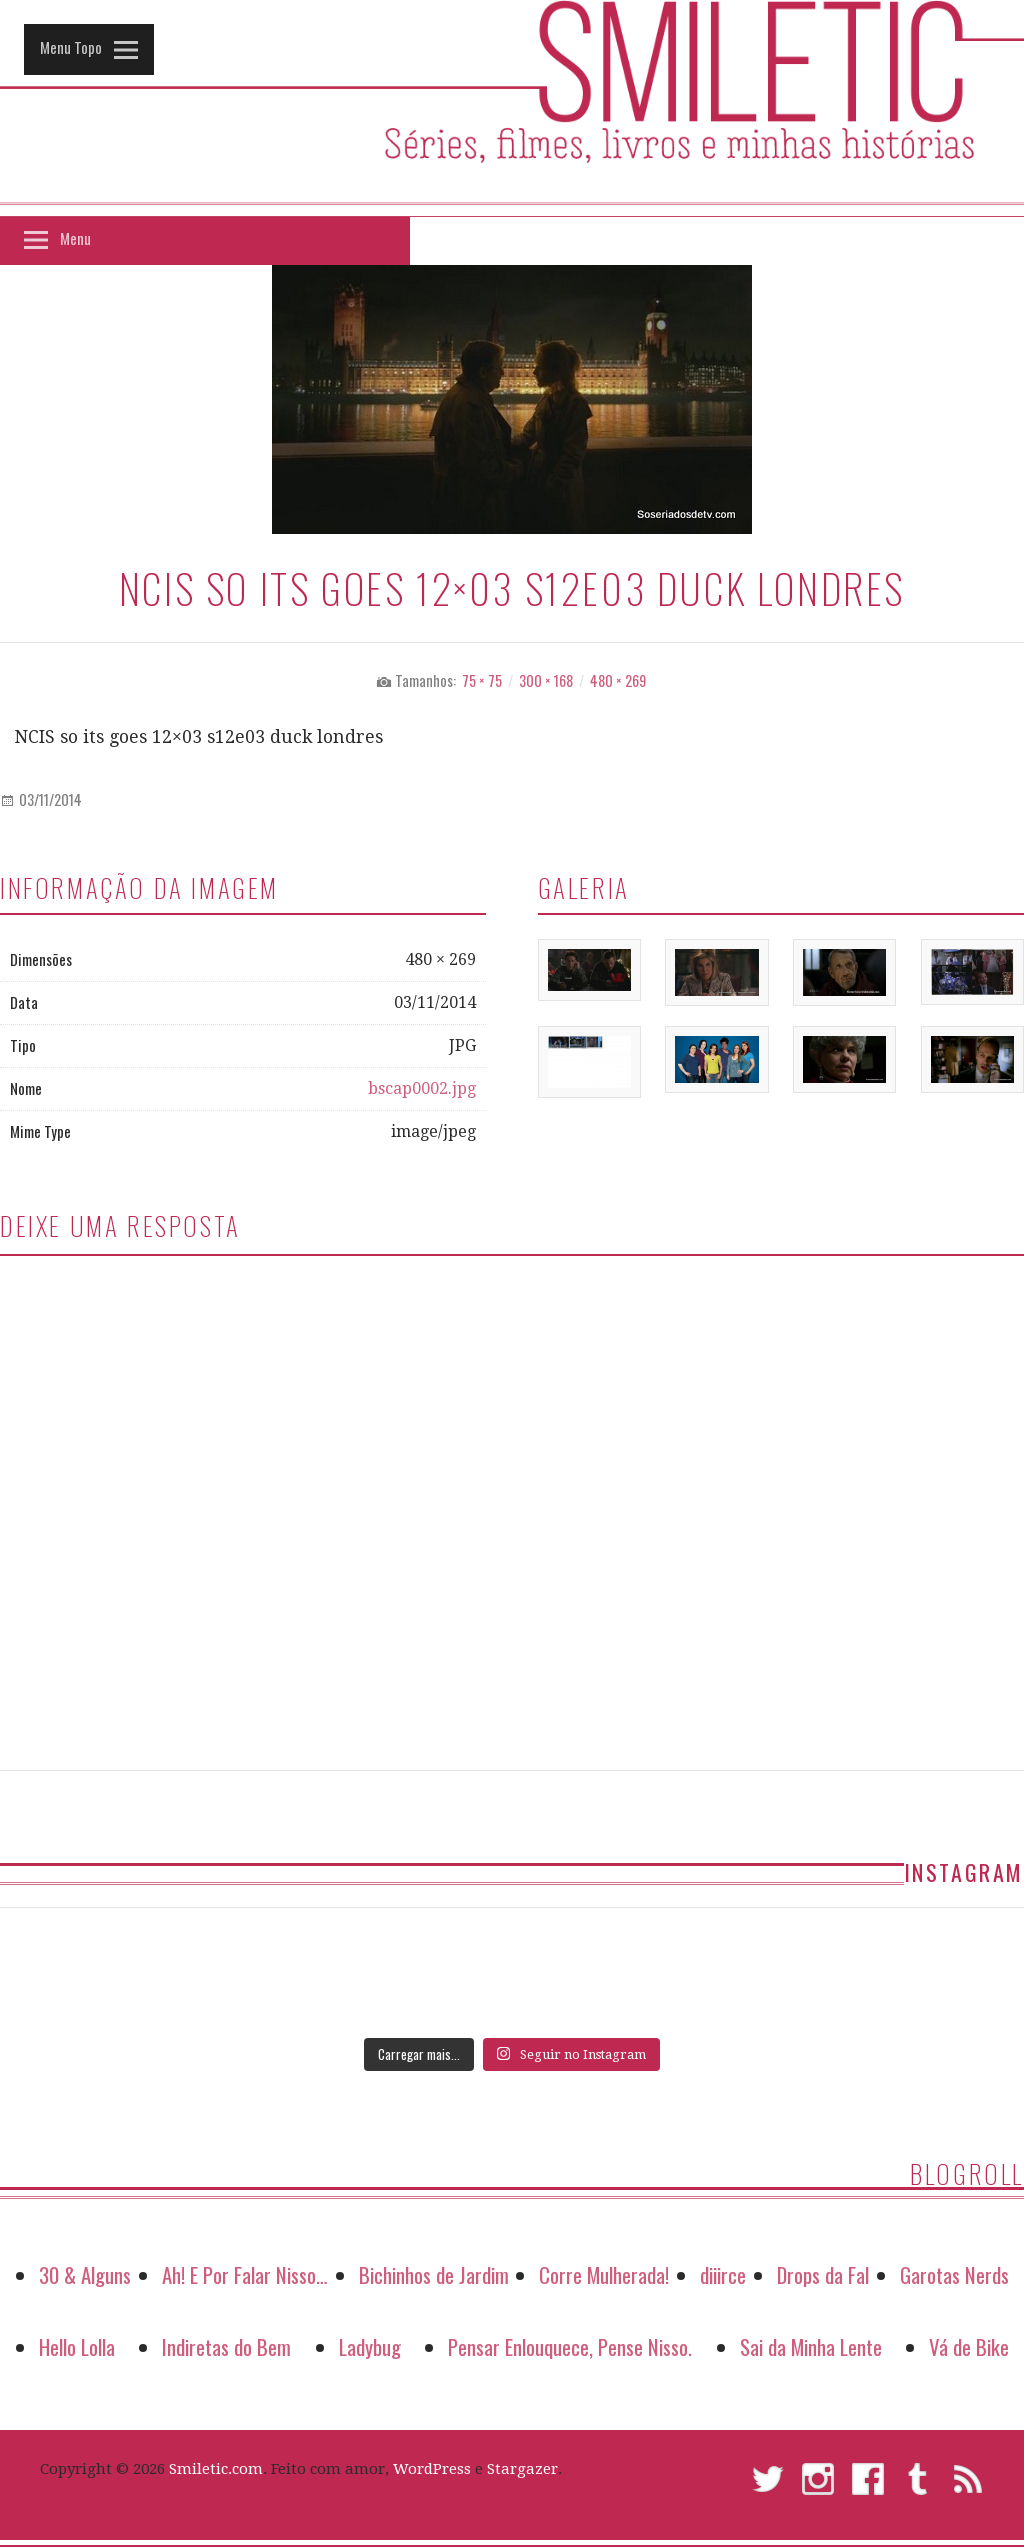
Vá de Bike (969, 2346)
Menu (75, 238)
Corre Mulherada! (604, 2274)
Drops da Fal (823, 2274)
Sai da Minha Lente (811, 2346)
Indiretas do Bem (226, 2346)
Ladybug (370, 2346)
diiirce (723, 2274)
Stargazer (522, 2469)
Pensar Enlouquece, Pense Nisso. (570, 2346)
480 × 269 (618, 680)
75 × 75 (482, 680)
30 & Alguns (85, 2274)
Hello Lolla (77, 2346)
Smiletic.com (216, 2469)
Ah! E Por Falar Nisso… (245, 2274)
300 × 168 (546, 680)
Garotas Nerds (954, 2274)
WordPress (432, 2469)
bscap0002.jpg (422, 1088)
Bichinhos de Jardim (434, 2274)
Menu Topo (71, 47)
